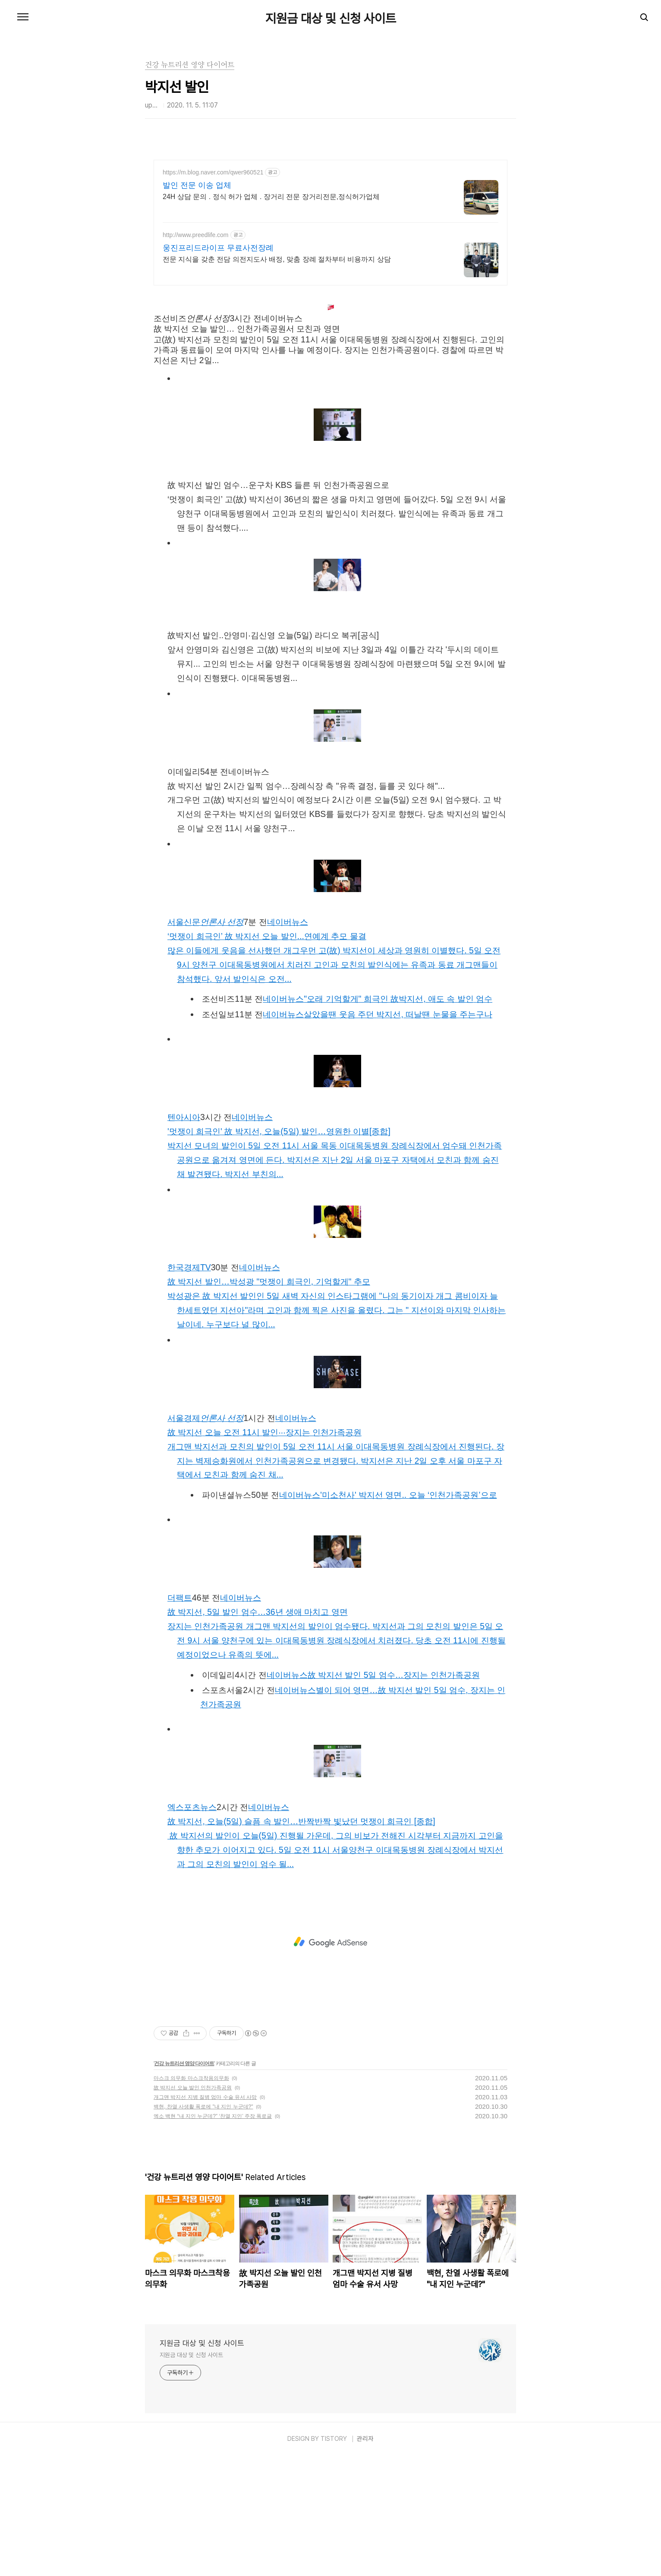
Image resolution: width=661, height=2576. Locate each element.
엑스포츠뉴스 (192, 1928)
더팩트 (179, 1718)
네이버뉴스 (287, 1042)
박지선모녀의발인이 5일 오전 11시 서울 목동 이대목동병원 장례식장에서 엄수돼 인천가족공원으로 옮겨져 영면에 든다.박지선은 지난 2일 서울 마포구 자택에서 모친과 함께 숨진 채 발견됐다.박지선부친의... (334, 1281)
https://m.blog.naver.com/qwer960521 (213, 172)
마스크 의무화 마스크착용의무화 (191, 2199)
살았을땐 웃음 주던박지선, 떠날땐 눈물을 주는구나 (398, 1135)
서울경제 (205, 1539)
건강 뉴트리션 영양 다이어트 (184, 2184)
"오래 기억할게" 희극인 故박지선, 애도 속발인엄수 (398, 1119)
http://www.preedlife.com (196, 234)
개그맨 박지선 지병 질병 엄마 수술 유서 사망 (205, 2218)
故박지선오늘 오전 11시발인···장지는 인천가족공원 (264, 1553)
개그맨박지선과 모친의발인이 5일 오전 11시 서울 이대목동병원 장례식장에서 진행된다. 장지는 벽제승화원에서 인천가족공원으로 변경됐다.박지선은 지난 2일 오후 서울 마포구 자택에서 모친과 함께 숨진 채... (335, 1582)
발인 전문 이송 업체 (197, 185)
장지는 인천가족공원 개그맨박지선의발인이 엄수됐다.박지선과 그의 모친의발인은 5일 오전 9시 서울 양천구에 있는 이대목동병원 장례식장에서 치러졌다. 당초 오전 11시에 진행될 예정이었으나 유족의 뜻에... (336, 1761)
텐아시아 (183, 1238)
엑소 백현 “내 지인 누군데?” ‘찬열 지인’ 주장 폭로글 (213, 2237)
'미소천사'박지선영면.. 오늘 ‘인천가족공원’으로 (408, 1615)
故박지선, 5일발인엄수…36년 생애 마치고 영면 (257, 1732)
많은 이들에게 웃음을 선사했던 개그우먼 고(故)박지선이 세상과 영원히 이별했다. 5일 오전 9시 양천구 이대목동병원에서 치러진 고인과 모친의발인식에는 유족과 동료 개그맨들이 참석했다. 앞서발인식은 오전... (333, 1085)
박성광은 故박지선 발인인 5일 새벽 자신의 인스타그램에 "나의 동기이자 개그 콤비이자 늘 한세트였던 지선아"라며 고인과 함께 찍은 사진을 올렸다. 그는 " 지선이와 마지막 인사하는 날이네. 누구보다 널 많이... (336, 1431)
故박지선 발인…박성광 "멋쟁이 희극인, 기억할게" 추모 (268, 1402)
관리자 (365, 2559)
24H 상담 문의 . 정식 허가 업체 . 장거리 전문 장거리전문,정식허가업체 (271, 196)
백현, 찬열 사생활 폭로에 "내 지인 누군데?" (203, 2228)
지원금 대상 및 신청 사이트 (330, 18)
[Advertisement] (330, 354)
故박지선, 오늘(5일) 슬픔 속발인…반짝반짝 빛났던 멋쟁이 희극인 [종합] (301, 1942)
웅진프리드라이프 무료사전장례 (218, 248)
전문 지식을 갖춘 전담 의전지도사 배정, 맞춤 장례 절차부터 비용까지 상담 (277, 259)
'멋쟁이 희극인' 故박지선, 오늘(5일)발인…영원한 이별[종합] (278, 1252)
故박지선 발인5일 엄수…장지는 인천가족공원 (394, 1796)
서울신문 (205, 1042)
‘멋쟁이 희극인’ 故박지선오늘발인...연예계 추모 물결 (266, 1057)
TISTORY (334, 2559)
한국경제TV (189, 1388)
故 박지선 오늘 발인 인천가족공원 (193, 2209)
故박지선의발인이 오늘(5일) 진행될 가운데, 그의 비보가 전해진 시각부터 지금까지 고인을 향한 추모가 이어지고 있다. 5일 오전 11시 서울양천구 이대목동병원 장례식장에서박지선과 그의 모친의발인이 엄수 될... (335, 1971)
